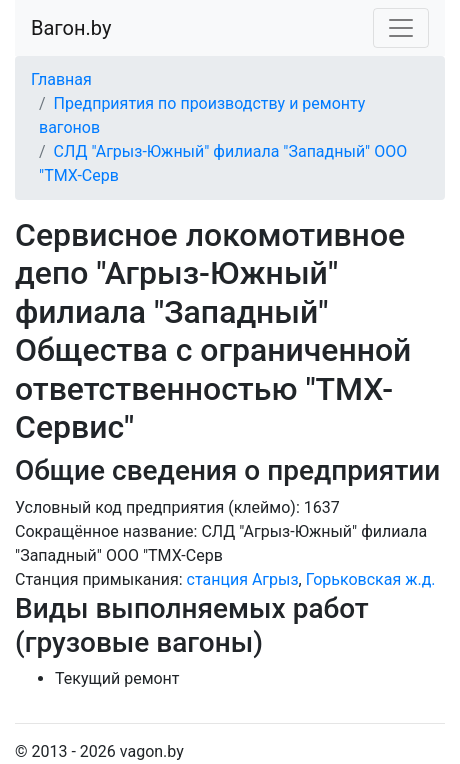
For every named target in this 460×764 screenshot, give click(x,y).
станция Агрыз (243, 579)
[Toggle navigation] (401, 28)
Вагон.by (71, 28)
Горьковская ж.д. (371, 579)
